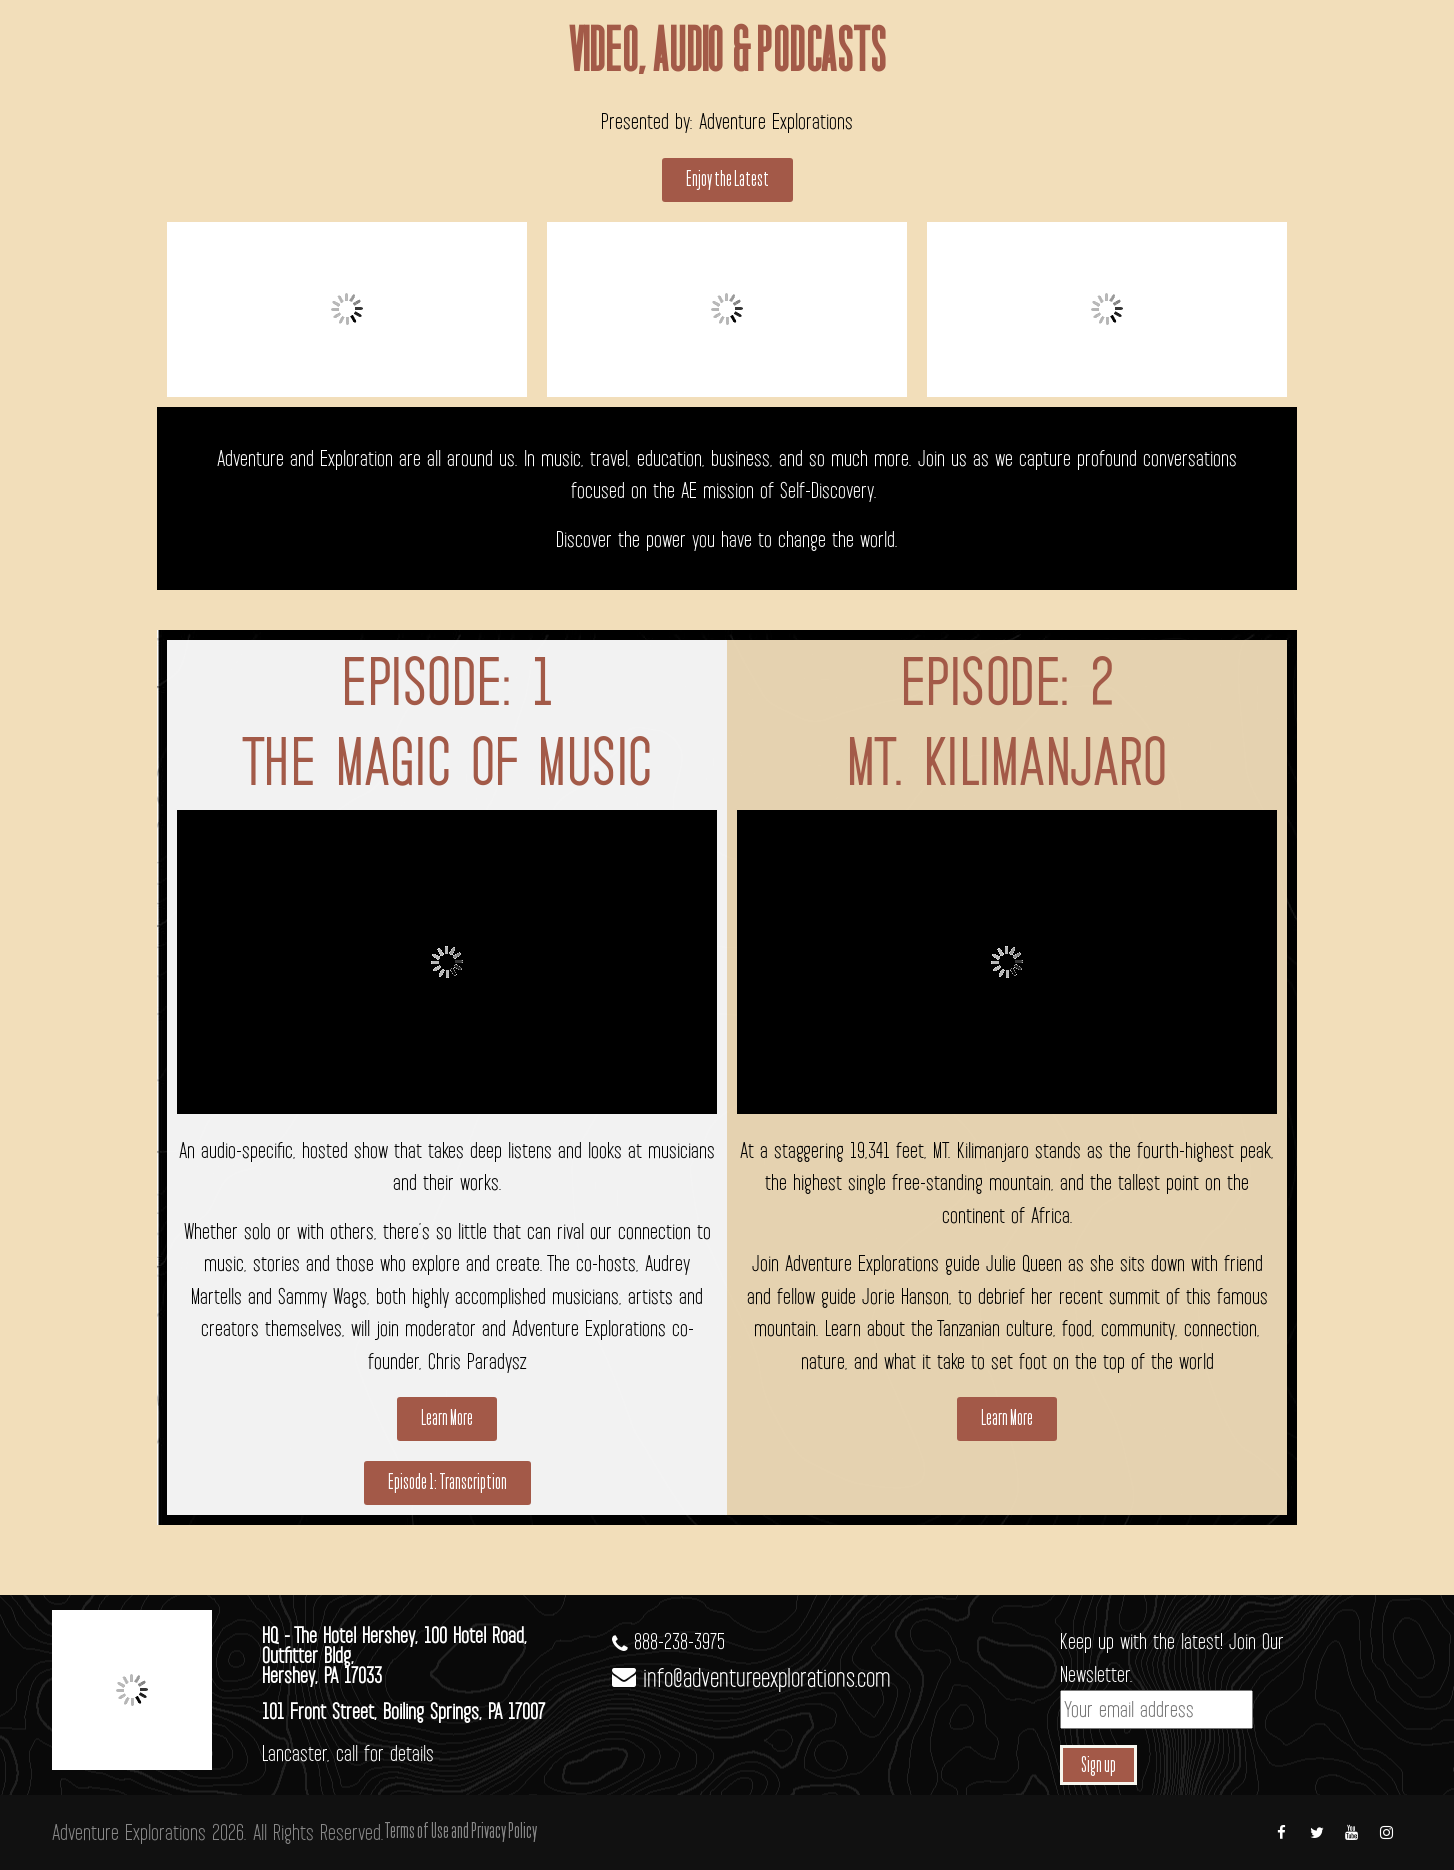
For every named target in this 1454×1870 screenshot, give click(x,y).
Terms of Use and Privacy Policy (460, 1832)
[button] (727, 180)
